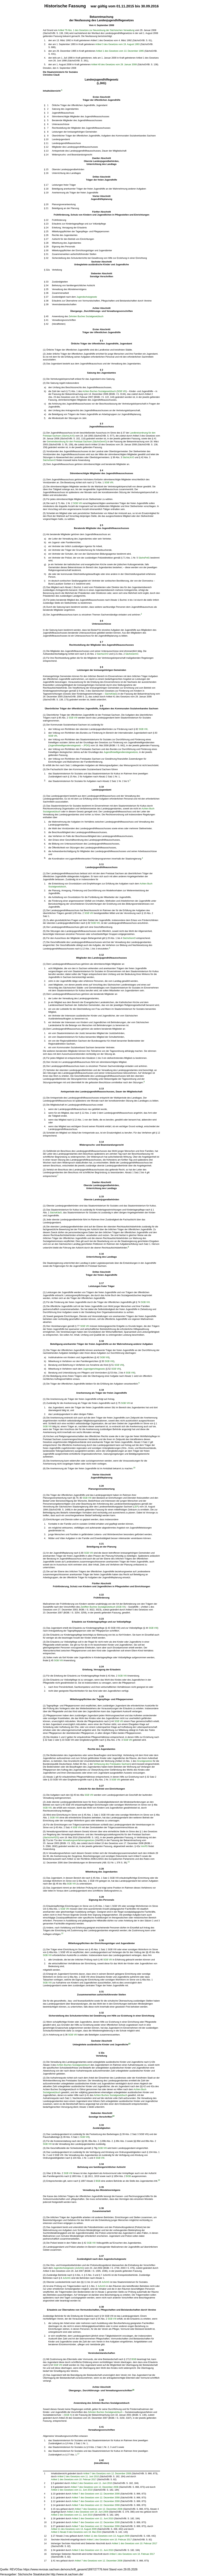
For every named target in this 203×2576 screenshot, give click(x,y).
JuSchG (79, 2268)
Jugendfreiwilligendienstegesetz (65, 745)
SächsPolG (144, 557)
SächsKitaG (111, 693)
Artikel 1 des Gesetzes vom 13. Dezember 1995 (120, 51)
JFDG (86, 745)
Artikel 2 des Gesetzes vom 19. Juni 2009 (87, 2511)
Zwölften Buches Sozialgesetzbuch (97, 1606)
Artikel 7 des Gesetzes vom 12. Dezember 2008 (107, 2473)
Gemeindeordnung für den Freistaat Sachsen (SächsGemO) (77, 441)
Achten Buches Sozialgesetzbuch (99, 391)
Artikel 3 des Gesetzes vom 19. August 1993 (117, 44)
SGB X (67, 2415)
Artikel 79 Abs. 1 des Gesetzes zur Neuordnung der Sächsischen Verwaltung (96, 30)
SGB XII (121, 1606)
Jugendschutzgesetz (86, 296)
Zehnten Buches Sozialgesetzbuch (86, 316)
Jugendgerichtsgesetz (94, 1368)
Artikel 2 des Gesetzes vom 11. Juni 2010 (78, 2476)
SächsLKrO (128, 457)
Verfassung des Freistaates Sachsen (111, 1764)
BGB (128, 2176)
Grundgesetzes (144, 1761)
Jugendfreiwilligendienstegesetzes (121, 752)
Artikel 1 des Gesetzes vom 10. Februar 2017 (73, 2479)
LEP (136, 1506)
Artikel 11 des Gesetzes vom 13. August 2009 (74, 2529)
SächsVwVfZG (51, 1837)
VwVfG (144, 1846)
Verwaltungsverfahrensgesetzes (78, 1840)
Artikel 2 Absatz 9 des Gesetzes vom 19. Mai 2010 (76, 2532)
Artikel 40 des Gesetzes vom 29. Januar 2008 (114, 64)
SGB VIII (121, 391)
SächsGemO (49, 460)
